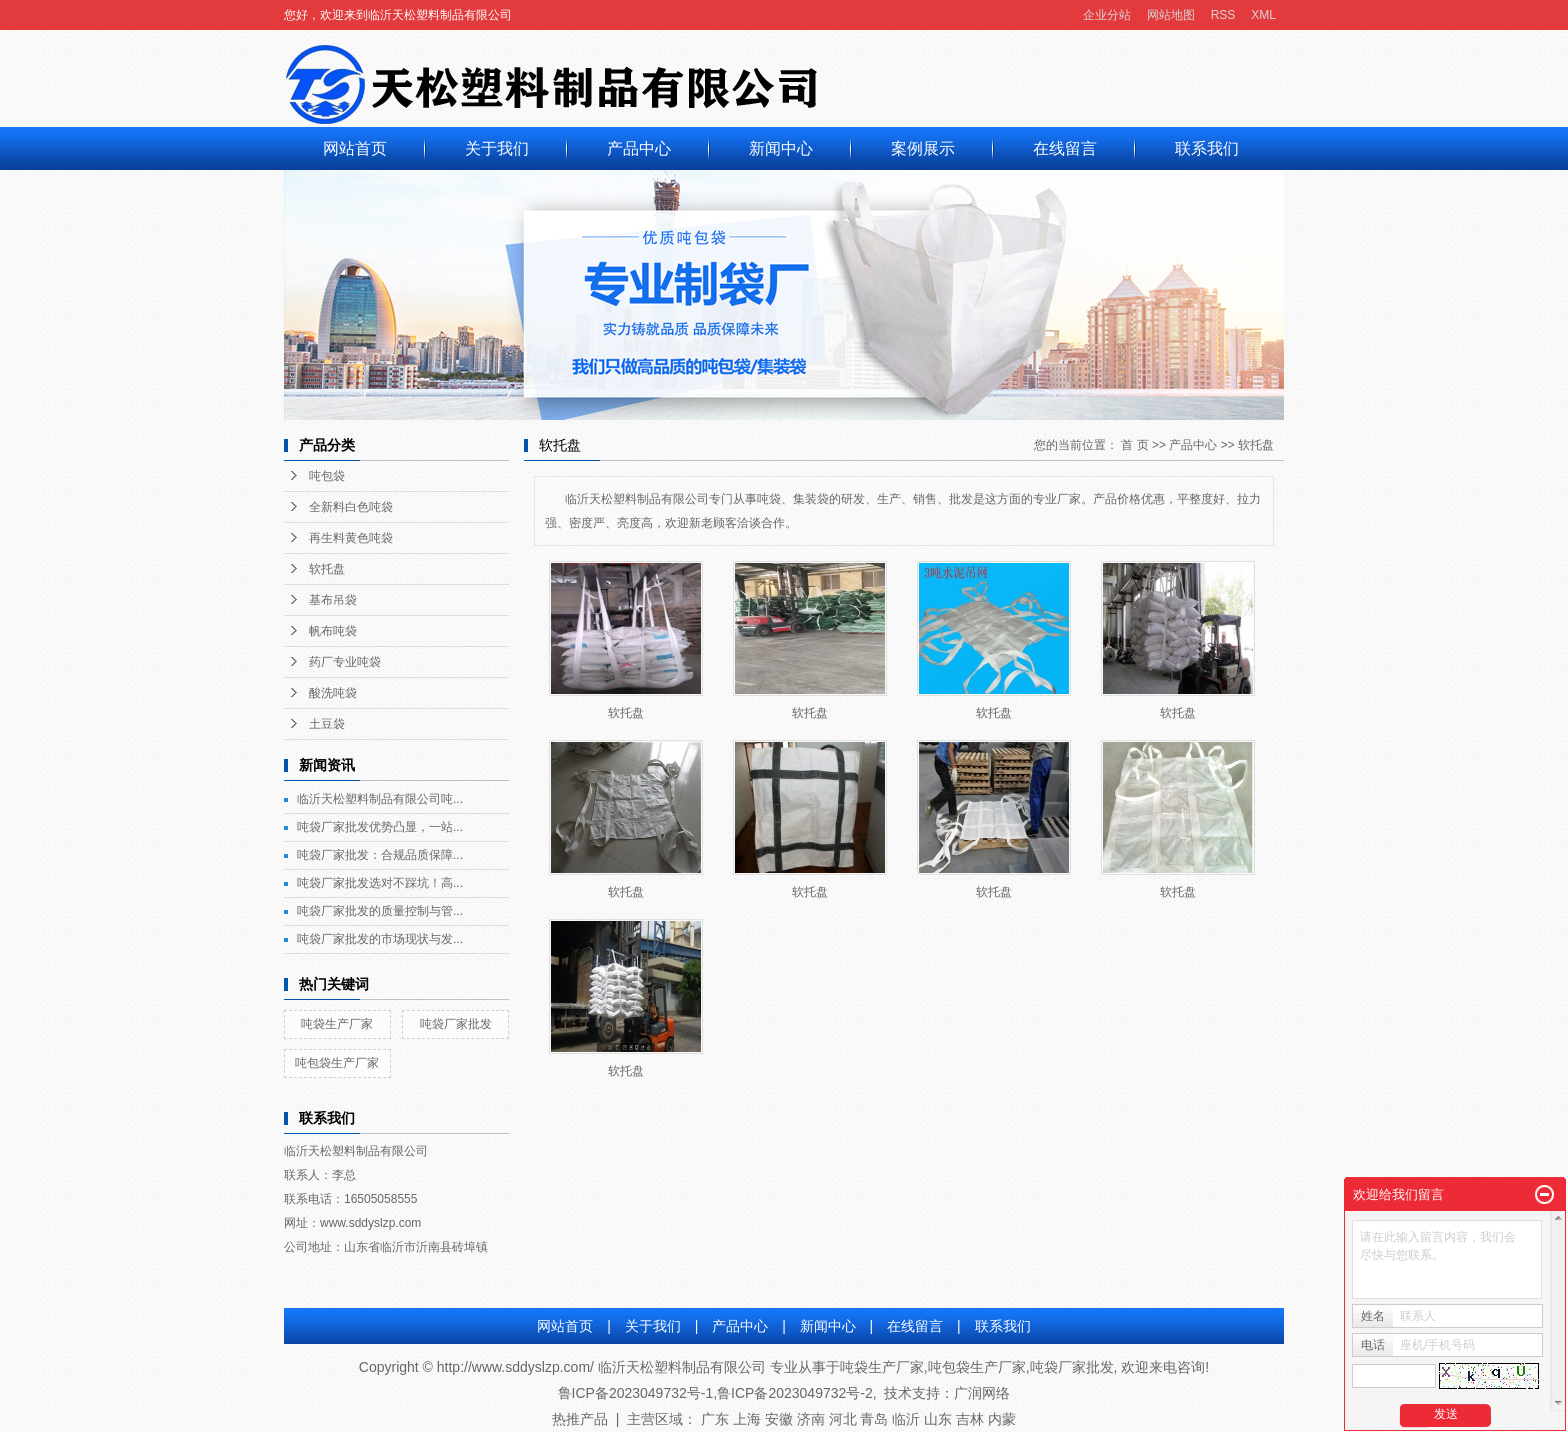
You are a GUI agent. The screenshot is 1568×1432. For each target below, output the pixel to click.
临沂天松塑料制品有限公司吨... (380, 799)
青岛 (874, 1419)
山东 (938, 1419)
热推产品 (580, 1419)
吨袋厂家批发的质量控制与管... (380, 911)
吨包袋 (327, 476)
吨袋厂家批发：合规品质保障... (380, 855)
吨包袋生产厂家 (337, 1063)
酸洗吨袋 (333, 693)
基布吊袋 (333, 600)
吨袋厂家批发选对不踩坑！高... (380, 883)
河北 (843, 1419)
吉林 (970, 1419)
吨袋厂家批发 (456, 1024)
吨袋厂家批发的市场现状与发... (380, 939)
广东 (715, 1419)
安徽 (779, 1419)
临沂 (906, 1419)
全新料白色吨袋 (351, 507)
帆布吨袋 (333, 631)
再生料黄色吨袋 (351, 538)
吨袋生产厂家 (337, 1024)
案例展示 (923, 148)
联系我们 (1207, 148)
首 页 (1134, 445)
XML (1263, 15)
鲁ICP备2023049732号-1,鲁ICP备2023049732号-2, (717, 1393)
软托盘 (327, 569)
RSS (1223, 15)
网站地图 (1171, 15)
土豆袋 (327, 724)
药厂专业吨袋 (345, 662)
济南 (811, 1419)
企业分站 (1107, 15)
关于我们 (497, 148)
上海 (747, 1419)
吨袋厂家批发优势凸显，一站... (380, 827)
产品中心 (639, 148)
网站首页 (355, 148)
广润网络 (982, 1393)
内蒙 (1002, 1419)
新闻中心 (781, 148)
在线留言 (1065, 148)
